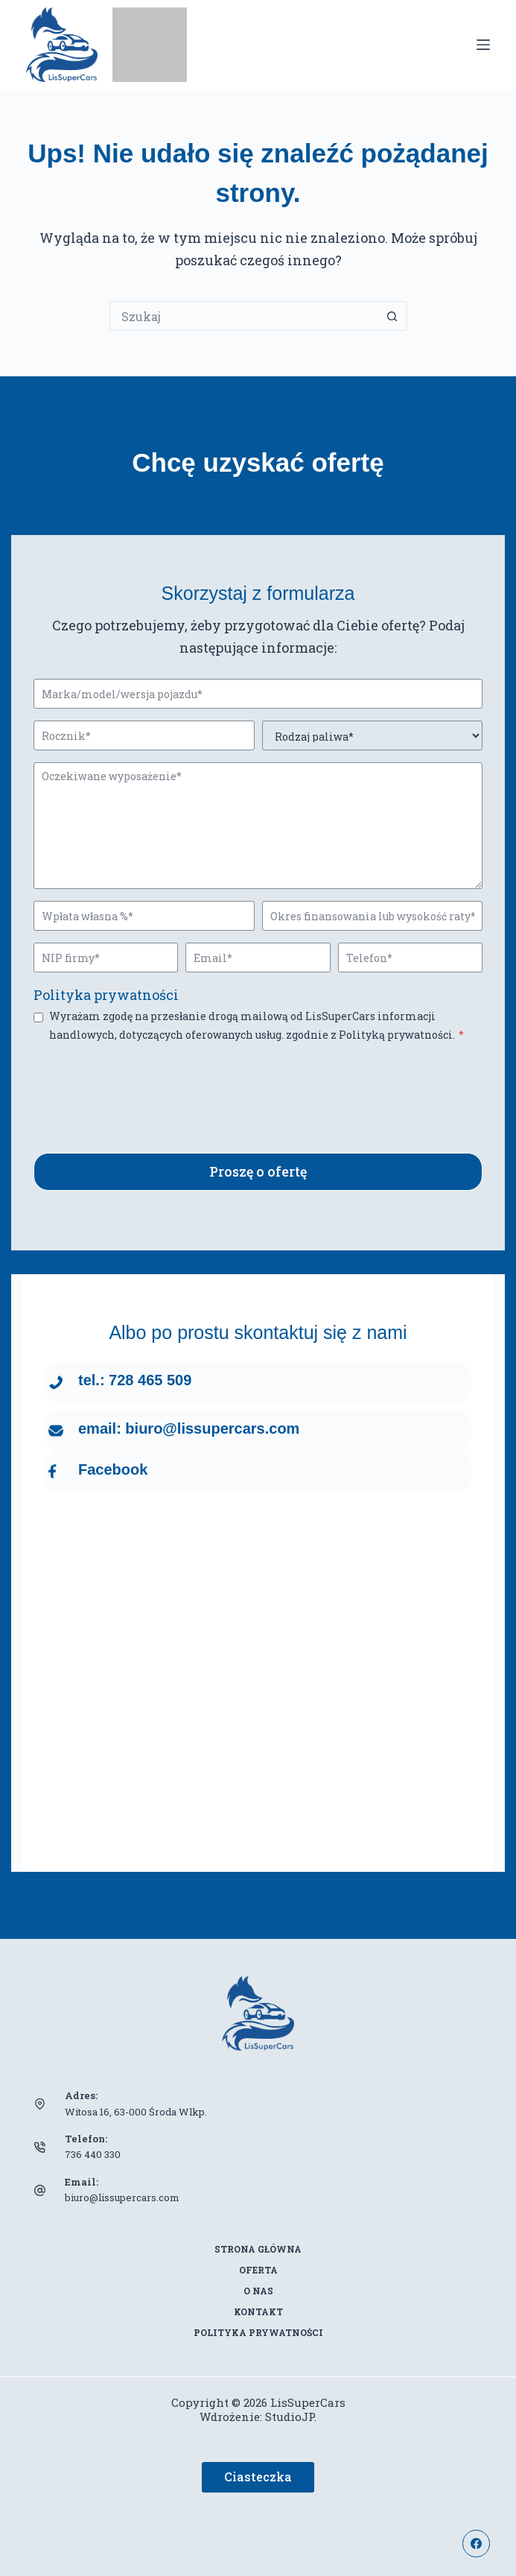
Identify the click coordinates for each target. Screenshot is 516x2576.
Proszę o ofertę (258, 1171)
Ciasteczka (258, 2476)
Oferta (258, 2270)
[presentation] (147, 1086)
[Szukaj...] (243, 316)
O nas (258, 2291)
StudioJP (289, 2416)
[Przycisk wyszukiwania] (392, 316)
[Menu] (483, 44)
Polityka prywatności (106, 995)
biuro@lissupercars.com (122, 2197)
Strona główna (258, 2249)
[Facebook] (476, 2544)
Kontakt (258, 2311)
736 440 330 (93, 2154)
